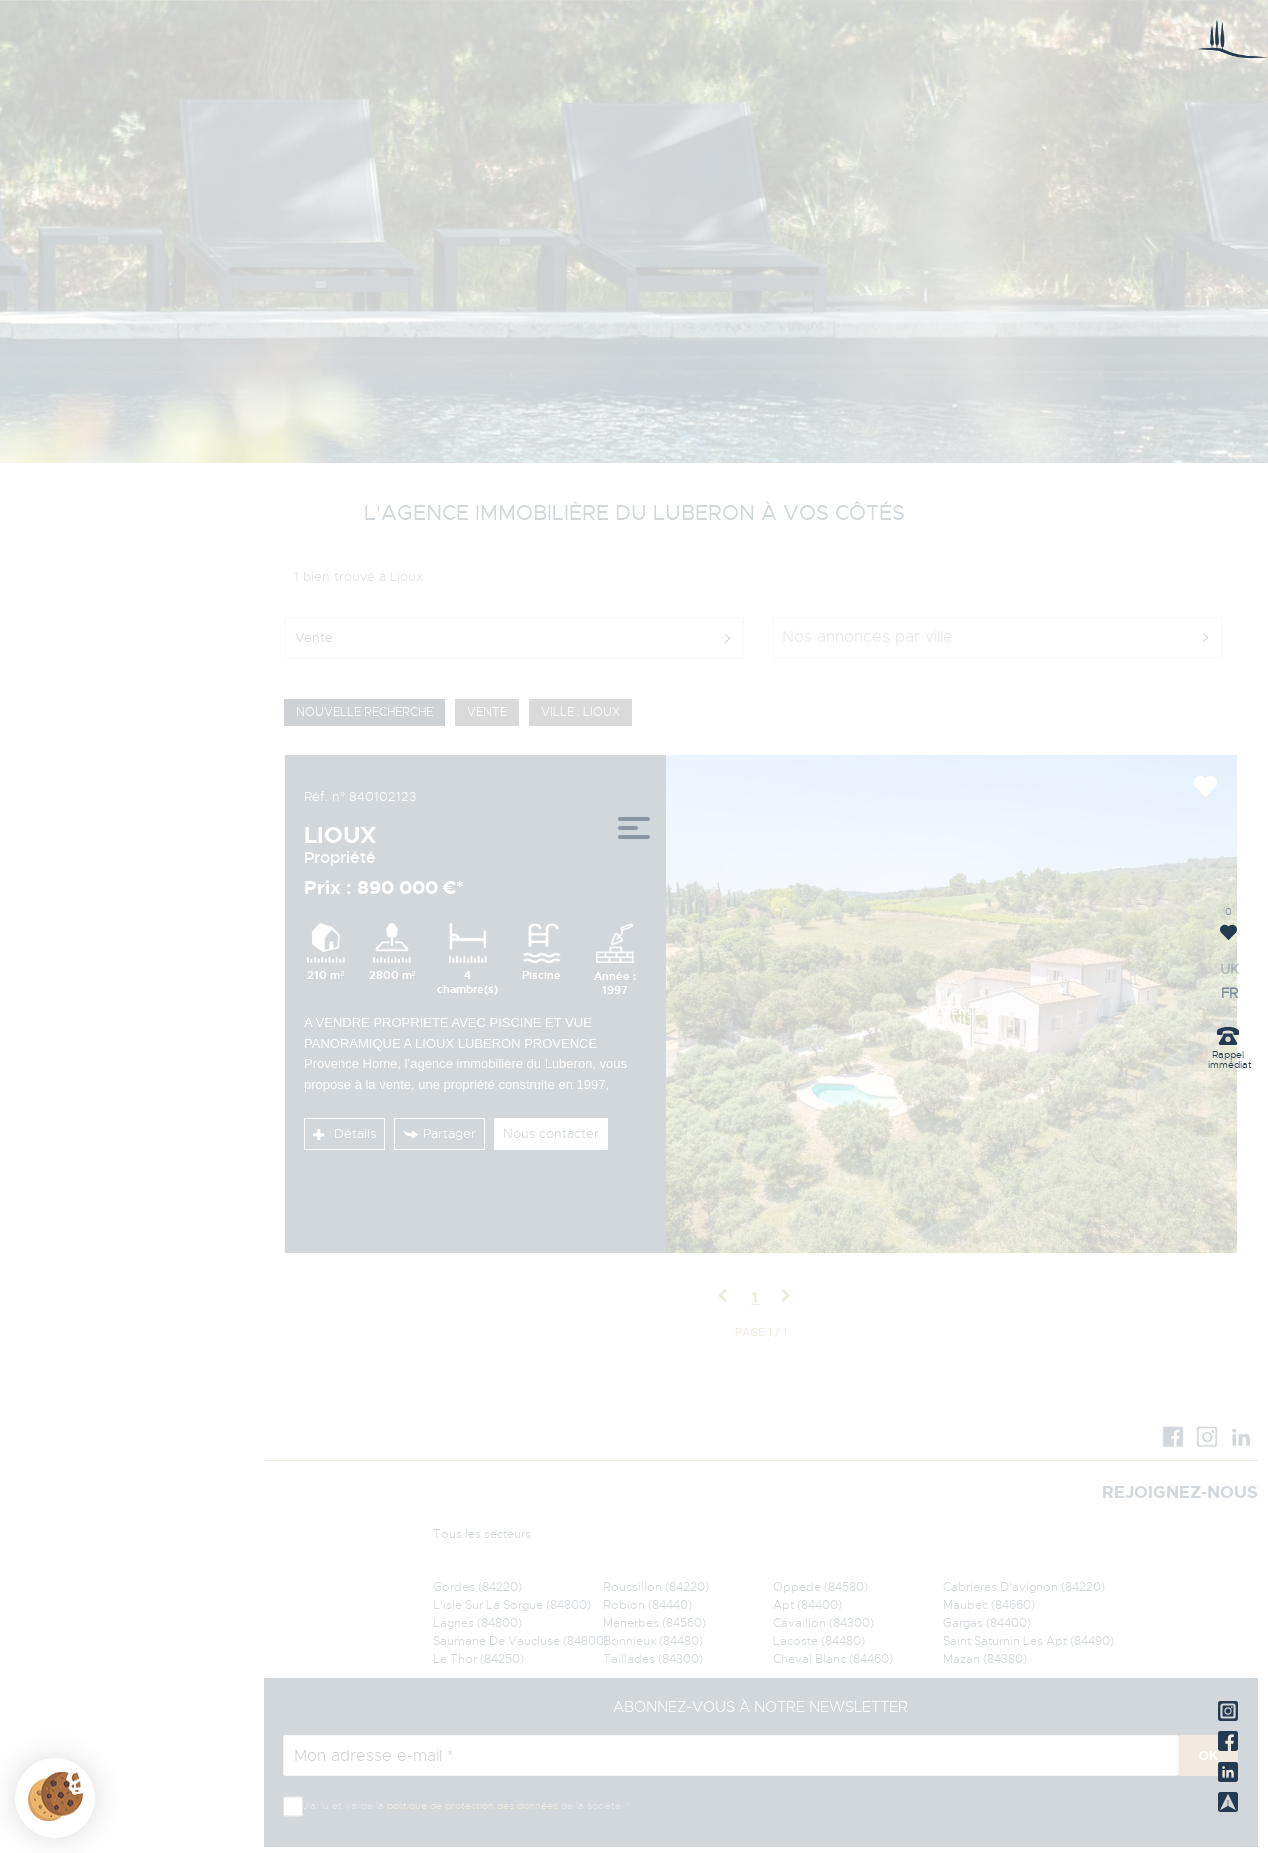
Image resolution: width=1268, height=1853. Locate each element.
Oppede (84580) (820, 1587)
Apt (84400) (807, 1605)
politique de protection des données (472, 1805)
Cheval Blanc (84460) (833, 1659)
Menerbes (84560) (654, 1623)
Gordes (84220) (477, 1587)
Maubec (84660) (989, 1605)
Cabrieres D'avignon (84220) (1024, 1587)
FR (41, 994)
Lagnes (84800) (477, 1623)
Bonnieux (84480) (653, 1641)
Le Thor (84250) (478, 1659)
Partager (439, 1134)
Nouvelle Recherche (364, 712)
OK (1209, 1755)
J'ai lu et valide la (345, 1805)
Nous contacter (551, 1134)
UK (41, 970)
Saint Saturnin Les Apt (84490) (1028, 1641)
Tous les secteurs (482, 1534)
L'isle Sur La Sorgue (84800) (512, 1605)
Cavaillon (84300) (823, 1623)
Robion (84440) (647, 1605)
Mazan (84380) (985, 1659)
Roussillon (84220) (656, 1587)
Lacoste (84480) (819, 1641)
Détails (344, 1134)
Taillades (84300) (653, 1659)
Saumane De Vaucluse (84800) (520, 1641)
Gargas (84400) (987, 1623)
